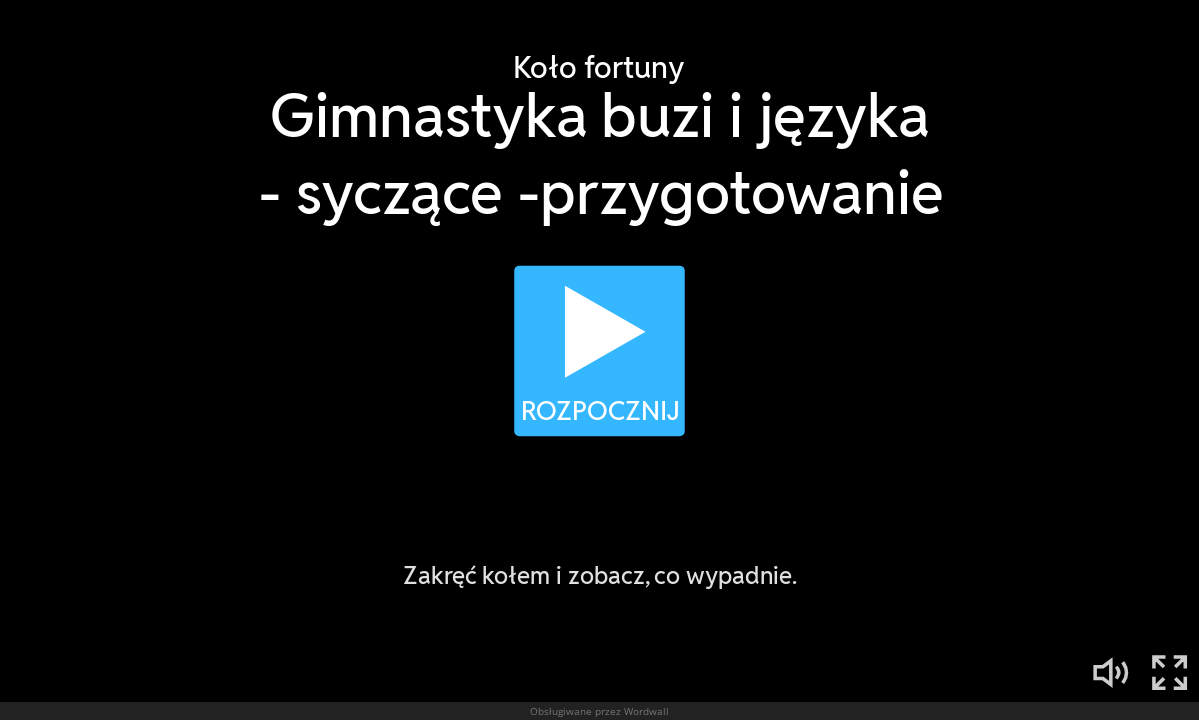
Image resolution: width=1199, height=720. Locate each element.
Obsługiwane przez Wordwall (599, 711)
